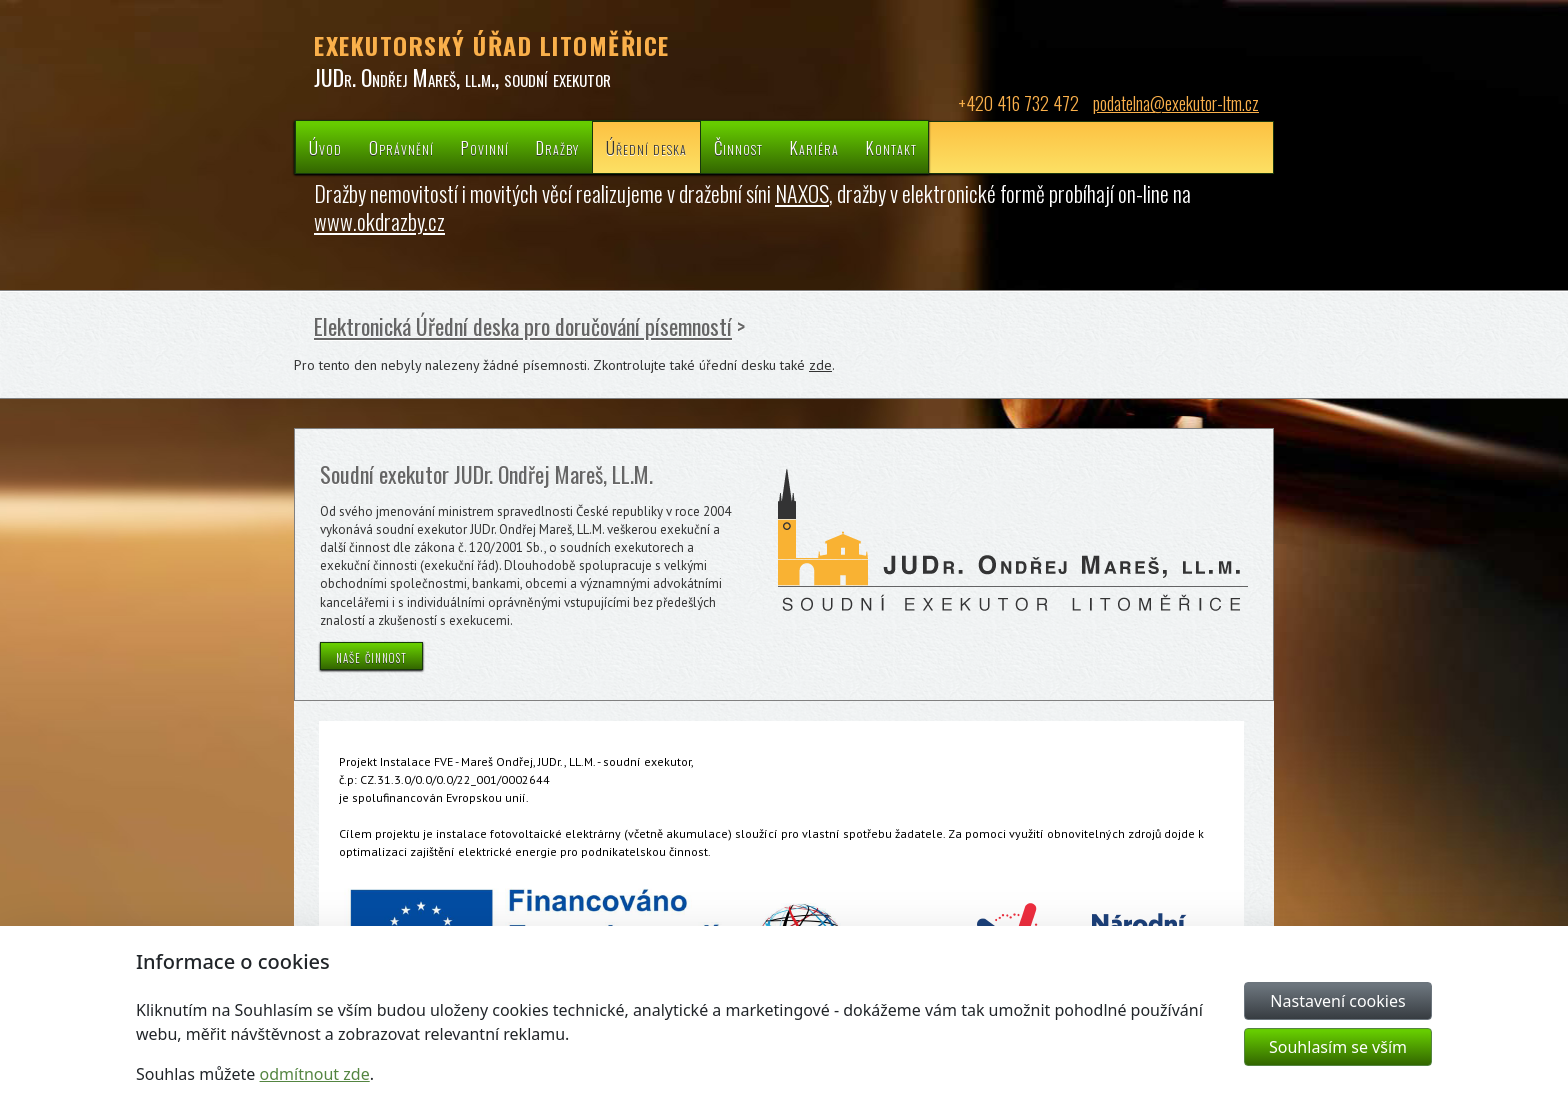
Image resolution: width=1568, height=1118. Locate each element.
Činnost (738, 147)
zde (820, 365)
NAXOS (802, 193)
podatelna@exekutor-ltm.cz (1176, 103)
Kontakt (891, 147)
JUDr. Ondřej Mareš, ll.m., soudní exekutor (462, 77)
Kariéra (814, 147)
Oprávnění (401, 147)
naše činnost (371, 656)
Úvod (325, 147)
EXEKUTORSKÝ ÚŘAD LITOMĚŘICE (492, 45)
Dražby (557, 147)
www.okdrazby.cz (379, 221)
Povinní (485, 147)
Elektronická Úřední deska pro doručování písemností (523, 326)
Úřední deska (646, 147)
